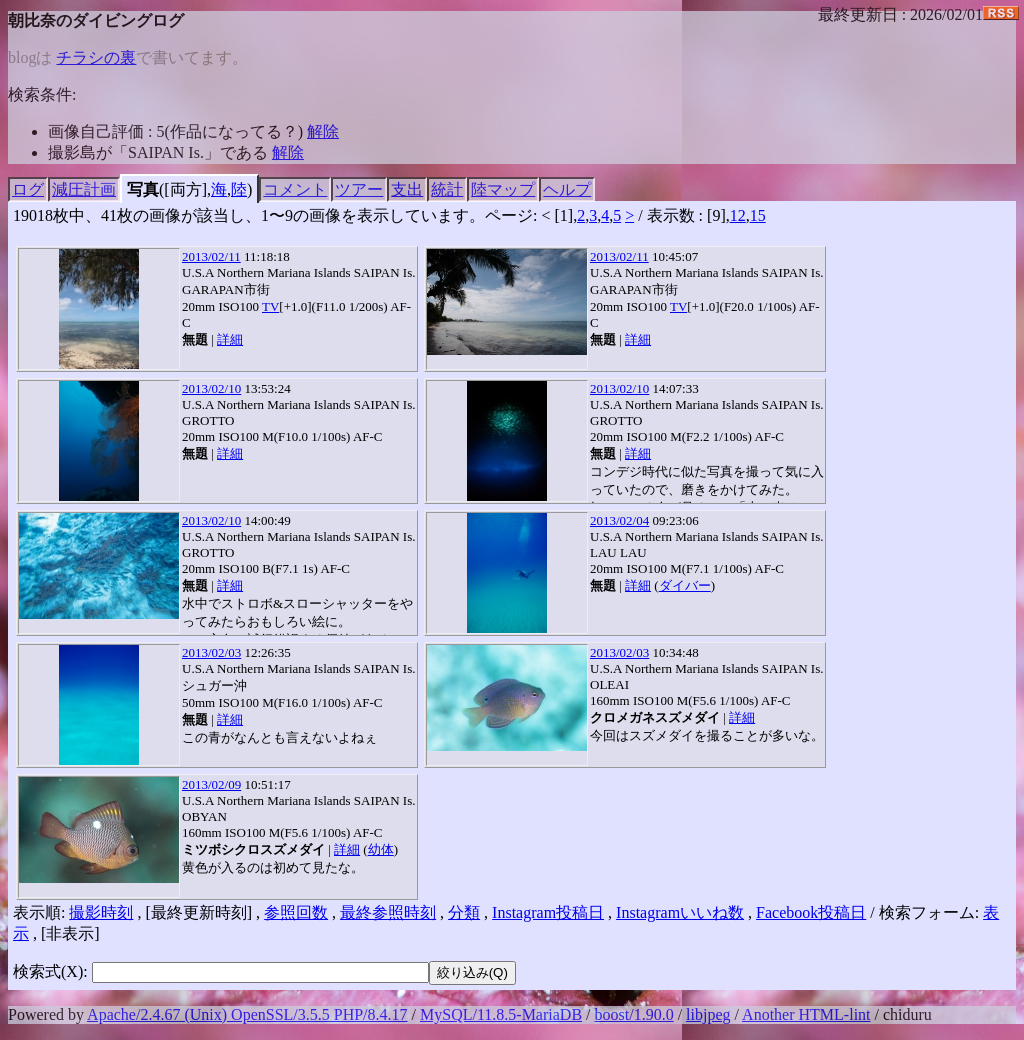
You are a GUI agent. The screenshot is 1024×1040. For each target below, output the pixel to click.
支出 (407, 189)
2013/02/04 (619, 520)
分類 (464, 912)
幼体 (381, 849)
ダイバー (685, 585)
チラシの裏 (96, 57)
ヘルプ (567, 189)
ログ (28, 189)
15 (758, 215)
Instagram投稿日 (548, 912)
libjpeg (708, 1014)
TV (270, 306)
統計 (447, 189)
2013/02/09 (211, 784)
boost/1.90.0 (634, 1014)
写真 (143, 189)
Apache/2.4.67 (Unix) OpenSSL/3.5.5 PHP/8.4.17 (247, 1014)
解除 (323, 131)
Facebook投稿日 (811, 912)
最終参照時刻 (388, 912)
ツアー (359, 189)
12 (738, 215)
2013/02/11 (211, 256)
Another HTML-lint (806, 1014)
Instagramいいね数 (680, 912)
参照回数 (296, 912)
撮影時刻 (101, 912)
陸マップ (503, 189)
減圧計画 (84, 189)
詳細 (230, 339)
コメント (295, 189)
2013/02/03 (211, 652)
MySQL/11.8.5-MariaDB (501, 1014)
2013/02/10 (211, 388)
